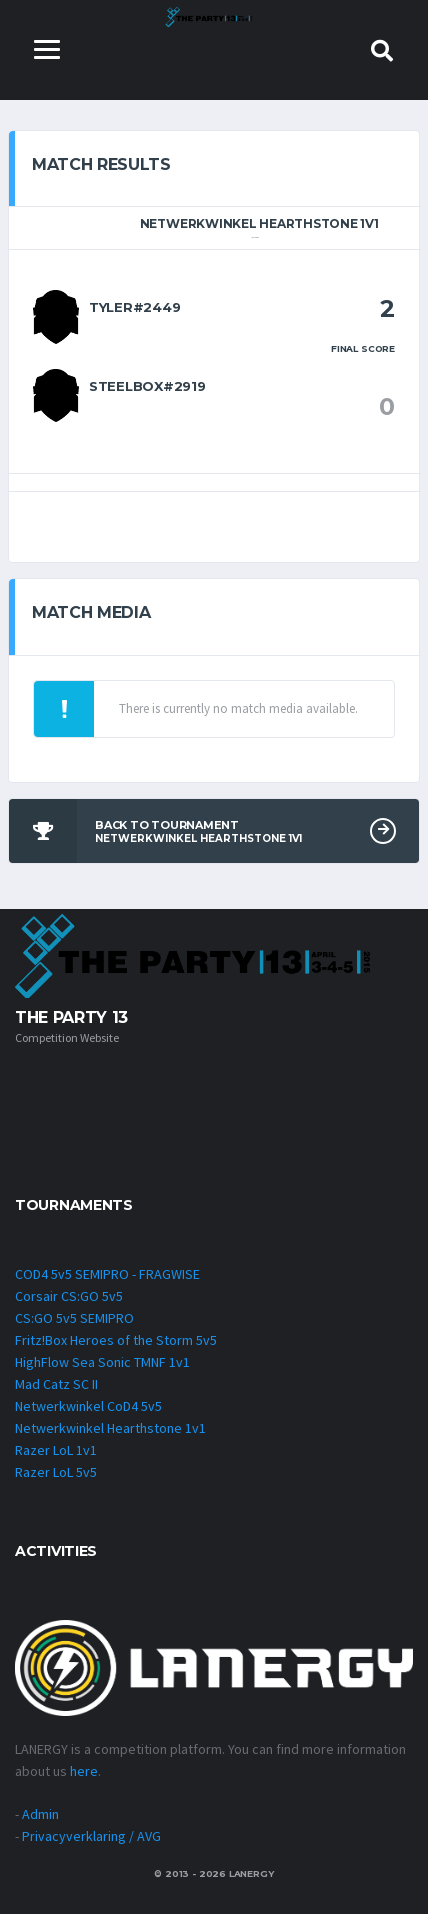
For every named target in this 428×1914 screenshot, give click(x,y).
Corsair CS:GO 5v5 (69, 1296)
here (84, 1771)
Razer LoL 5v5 (56, 1472)
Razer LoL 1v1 (56, 1450)
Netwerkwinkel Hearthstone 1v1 (110, 1428)
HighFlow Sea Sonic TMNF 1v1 (102, 1362)
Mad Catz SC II (56, 1384)
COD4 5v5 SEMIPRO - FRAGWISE (107, 1274)
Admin (40, 1814)
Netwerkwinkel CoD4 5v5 (88, 1406)
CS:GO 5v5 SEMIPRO (74, 1318)
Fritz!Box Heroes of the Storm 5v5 (116, 1340)
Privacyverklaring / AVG (91, 1836)
